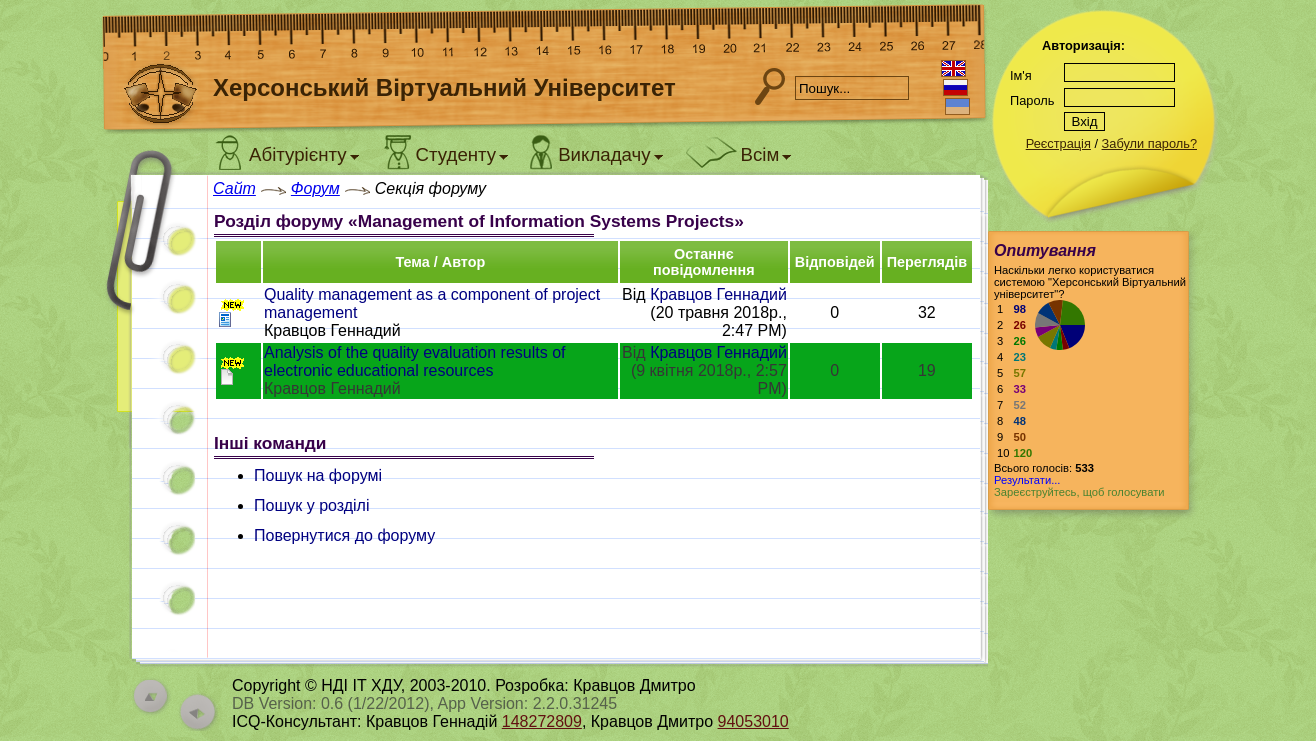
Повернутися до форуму (344, 535)
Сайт (234, 188)
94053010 (753, 721)
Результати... (1027, 480)
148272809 (542, 721)
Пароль (1032, 100)
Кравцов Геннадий (718, 294)
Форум (315, 188)
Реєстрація (1058, 143)
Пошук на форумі (318, 475)
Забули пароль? (1149, 143)
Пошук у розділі (312, 505)
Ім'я (1021, 75)
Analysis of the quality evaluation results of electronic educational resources (415, 361)
